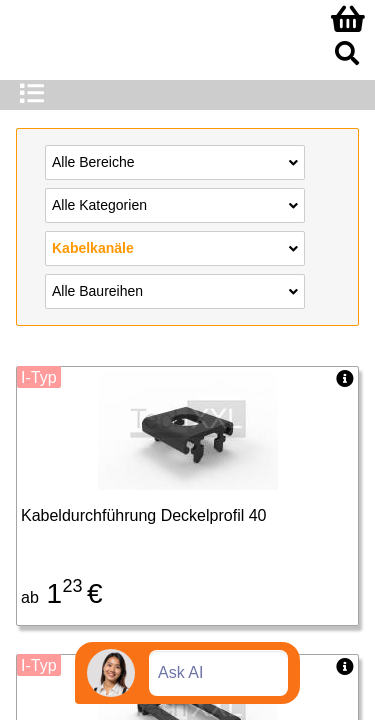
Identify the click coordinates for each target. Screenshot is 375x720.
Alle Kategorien (175, 204)
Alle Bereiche (175, 161)
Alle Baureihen (175, 290)
